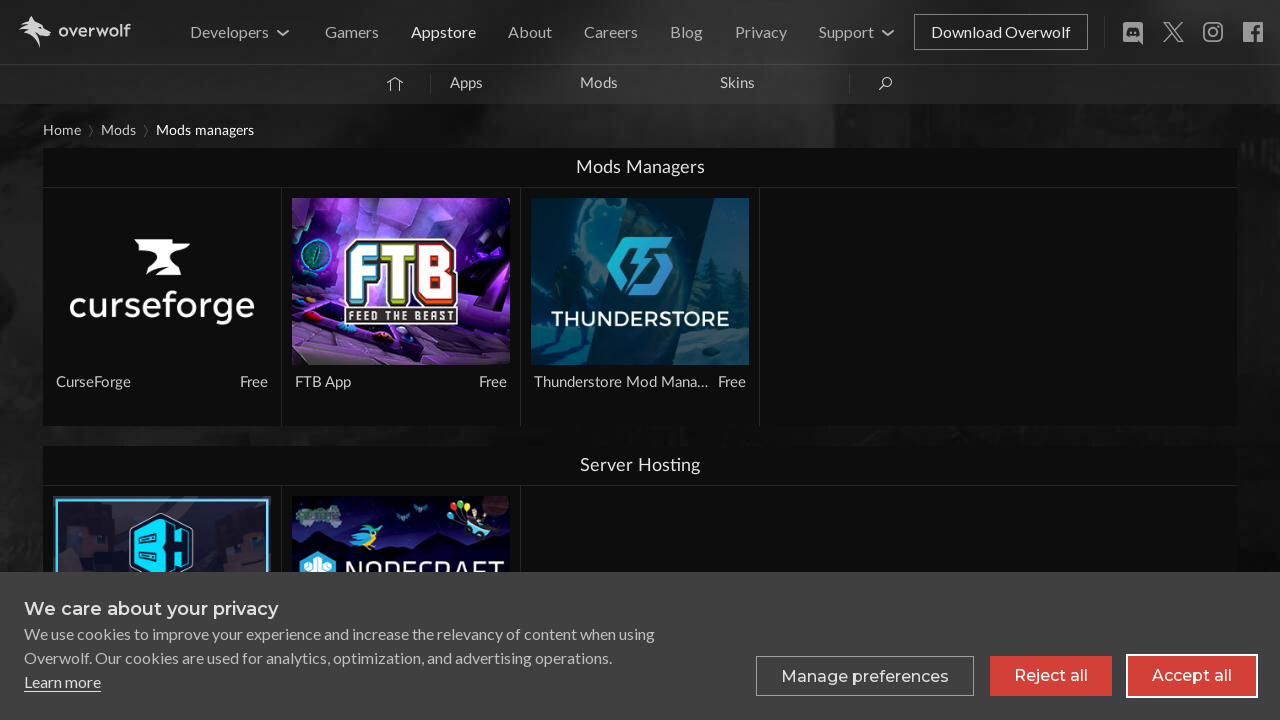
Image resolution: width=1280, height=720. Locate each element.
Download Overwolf (1001, 31)
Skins (737, 83)
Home (62, 131)
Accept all (1192, 675)
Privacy (761, 31)
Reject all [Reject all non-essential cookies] (1051, 675)
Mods (599, 83)
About (530, 31)
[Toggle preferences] (865, 676)
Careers (611, 31)
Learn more (62, 681)
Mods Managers (205, 131)
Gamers (352, 31)
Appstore (443, 31)
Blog (686, 31)
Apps (466, 83)
